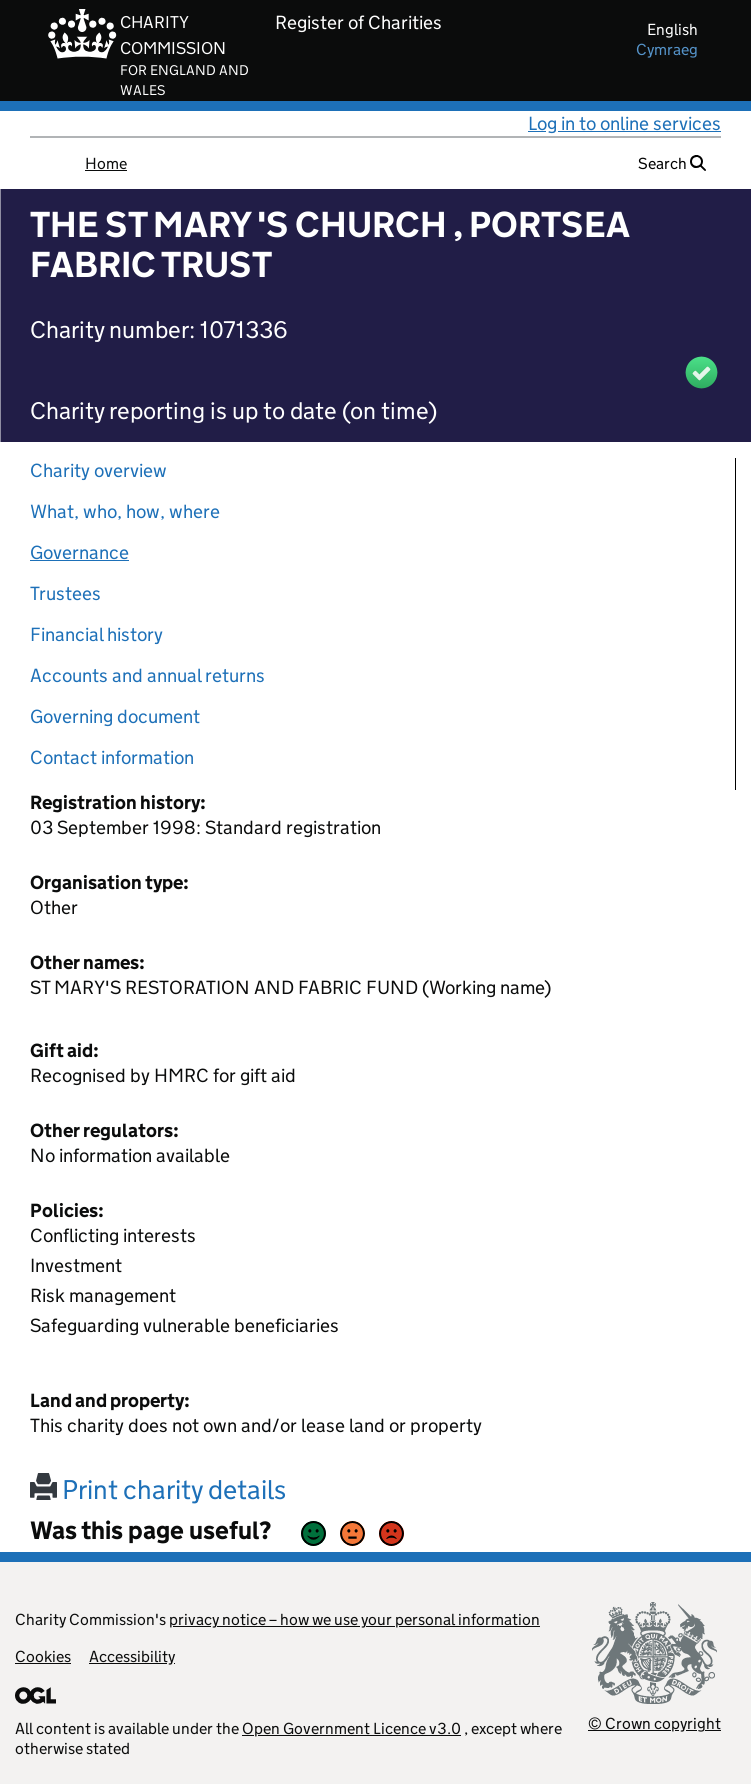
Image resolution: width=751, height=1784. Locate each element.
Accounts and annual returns (147, 675)
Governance (79, 552)
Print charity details (158, 1489)
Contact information (112, 757)
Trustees (65, 593)
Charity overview (98, 470)
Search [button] (672, 163)
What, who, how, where (125, 511)
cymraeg (667, 49)
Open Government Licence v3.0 (351, 1728)
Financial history (96, 634)
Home (106, 163)
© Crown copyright (654, 1723)
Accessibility (132, 1656)
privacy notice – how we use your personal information (354, 1619)
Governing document (115, 716)
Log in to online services (624, 123)
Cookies (43, 1656)
